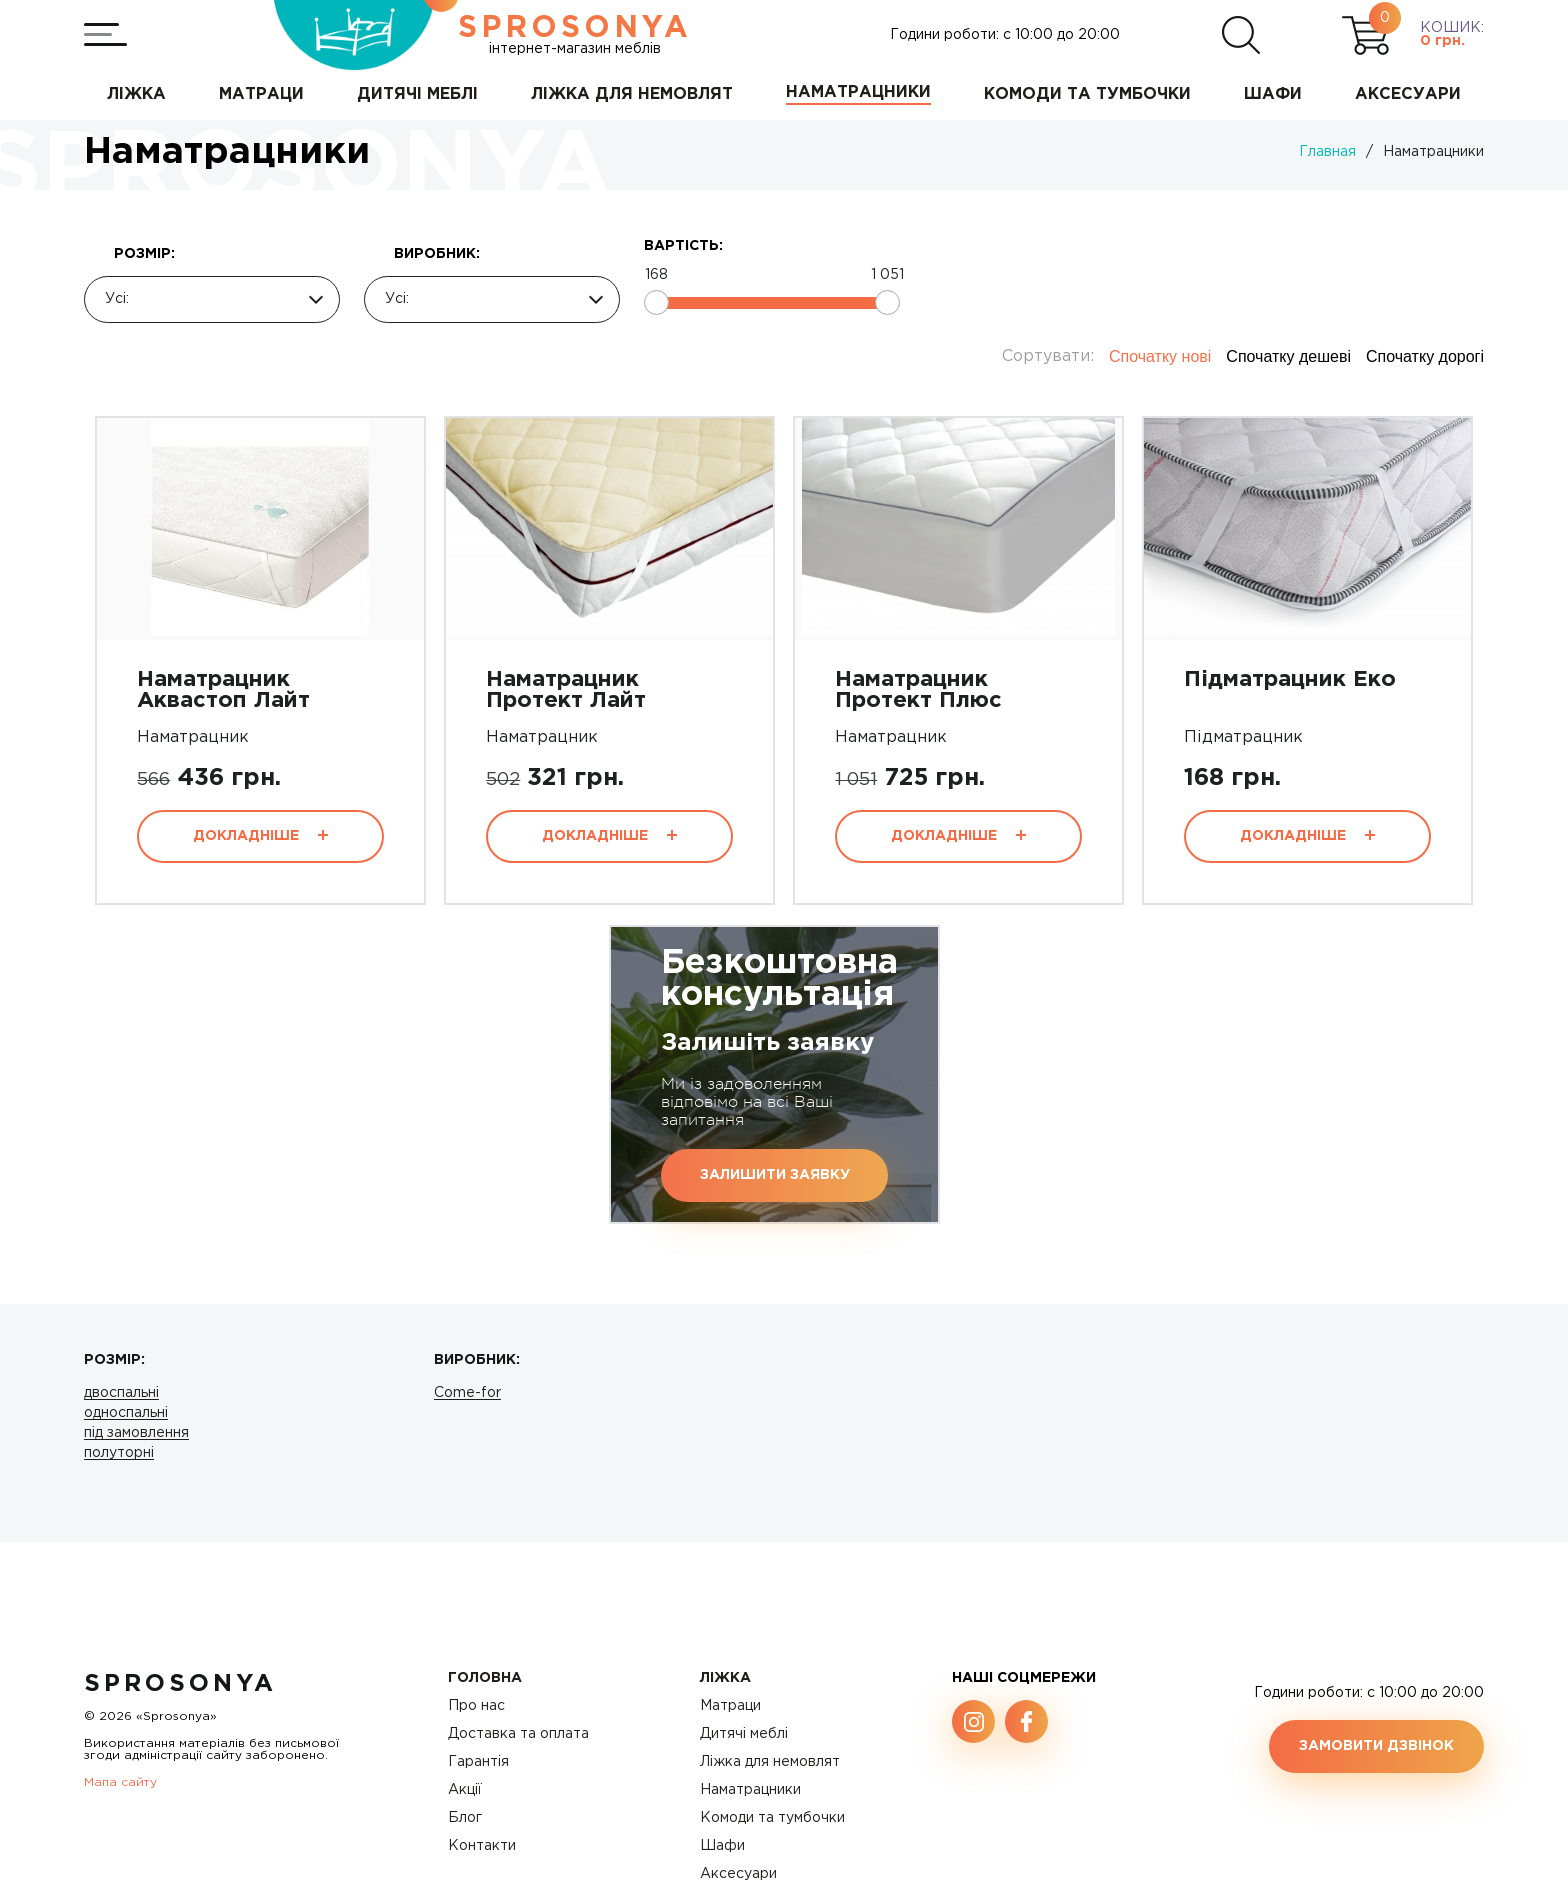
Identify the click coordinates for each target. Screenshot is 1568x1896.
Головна (485, 1678)
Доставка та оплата (518, 1734)
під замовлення (136, 1433)
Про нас (476, 1706)
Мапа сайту (120, 1782)
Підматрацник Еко (1290, 680)
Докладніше (260, 836)
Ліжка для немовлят (770, 1762)
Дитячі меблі (744, 1734)
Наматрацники (750, 1790)
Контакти (482, 1846)
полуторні (119, 1453)
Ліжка (725, 1678)
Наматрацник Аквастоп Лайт (223, 690)
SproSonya (180, 1684)
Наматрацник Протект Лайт (566, 690)
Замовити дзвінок (1376, 1746)
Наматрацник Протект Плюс (918, 690)
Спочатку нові (1160, 356)
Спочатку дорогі (1425, 356)
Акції (465, 1790)
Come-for (467, 1393)
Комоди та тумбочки (772, 1818)
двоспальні (121, 1393)
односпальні (126, 1413)
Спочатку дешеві (1288, 356)
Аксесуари (738, 1874)
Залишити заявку (775, 1175)
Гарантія (478, 1762)
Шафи (722, 1846)
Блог (465, 1818)
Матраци (730, 1706)
